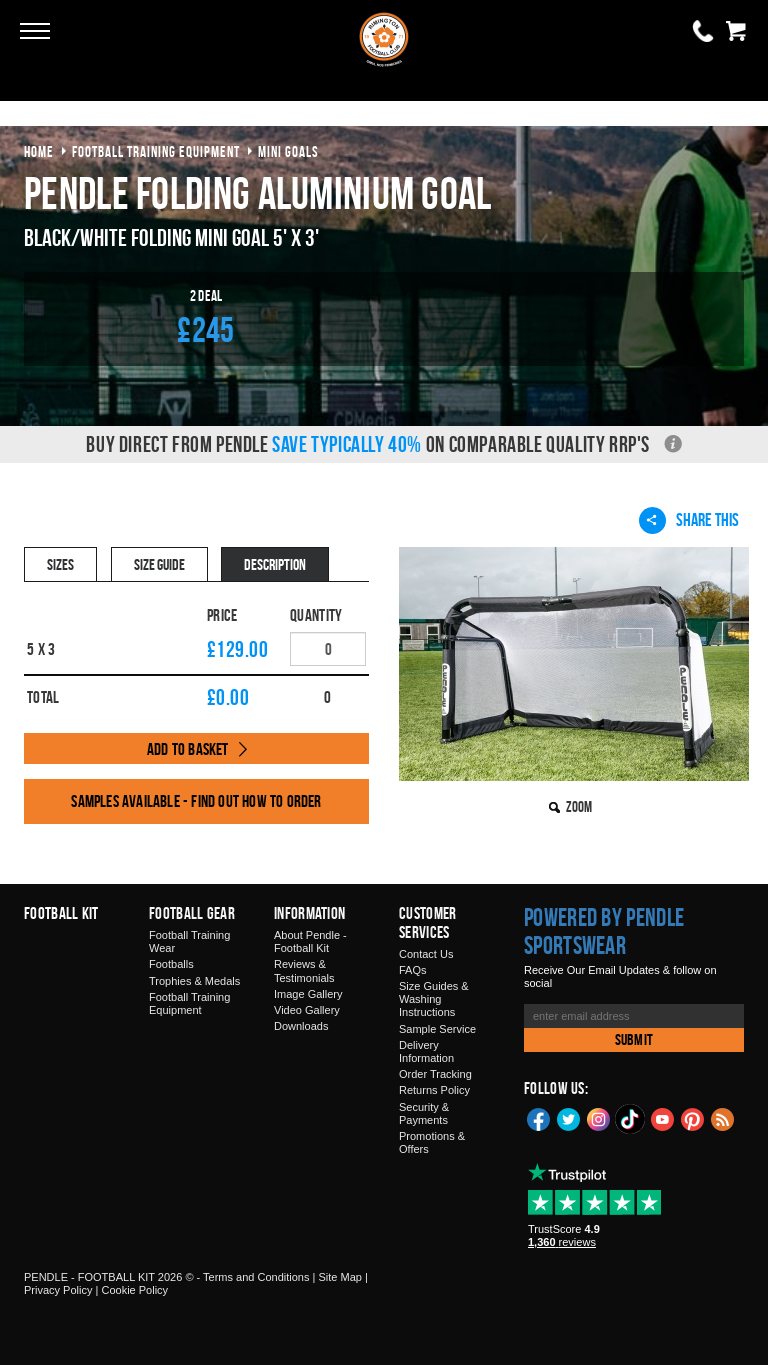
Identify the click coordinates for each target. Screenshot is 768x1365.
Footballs (171, 964)
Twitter (569, 1118)
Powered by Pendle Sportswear (604, 931)
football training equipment (156, 151)
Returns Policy (434, 1090)
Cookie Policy (134, 1290)
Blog (723, 1118)
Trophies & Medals (194, 981)
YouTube (663, 1118)
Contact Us (426, 954)
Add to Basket (188, 749)
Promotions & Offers (432, 1142)
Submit (634, 1039)
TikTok (631, 1119)
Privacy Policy (58, 1290)
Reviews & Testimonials (304, 970)
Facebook (539, 1118)
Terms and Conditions (256, 1277)
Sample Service (437, 1029)
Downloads (301, 1026)
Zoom (579, 806)
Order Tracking (435, 1074)
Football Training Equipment (189, 1003)
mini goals (288, 151)
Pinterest (693, 1118)
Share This (689, 520)
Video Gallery (307, 1010)
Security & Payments (424, 1113)
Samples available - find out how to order (196, 801)
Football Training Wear (189, 941)
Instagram (599, 1118)
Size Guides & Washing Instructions (434, 999)
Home (39, 151)
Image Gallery (308, 994)
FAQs (413, 970)
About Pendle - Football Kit (310, 941)
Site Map (339, 1277)
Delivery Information (426, 1051)
